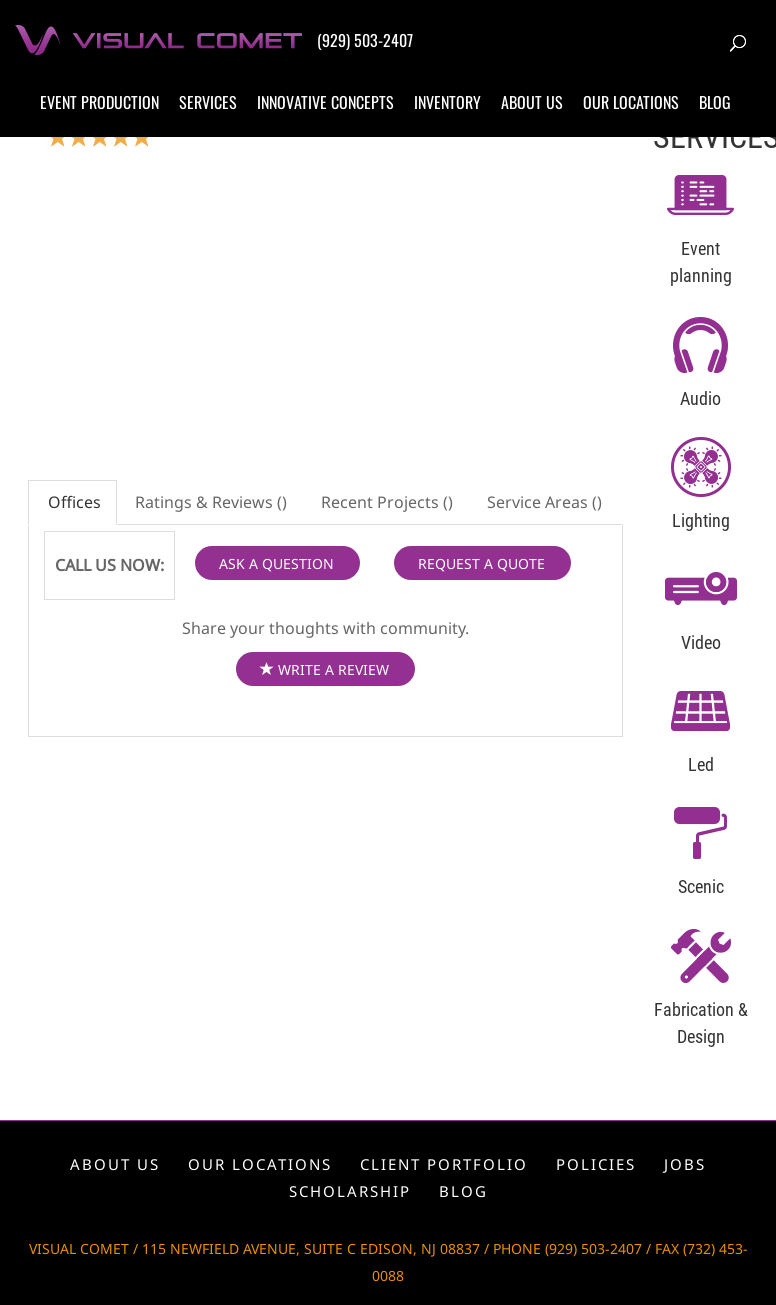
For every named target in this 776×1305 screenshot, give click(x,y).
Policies (596, 1164)
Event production (99, 102)
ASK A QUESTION (276, 563)
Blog (715, 102)
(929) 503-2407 (365, 40)
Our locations (631, 102)
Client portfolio (444, 1164)
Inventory (447, 102)
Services (208, 102)
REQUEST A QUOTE (481, 563)
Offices (72, 502)
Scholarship (350, 1191)
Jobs (685, 1164)
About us (532, 102)
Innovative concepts (325, 102)
